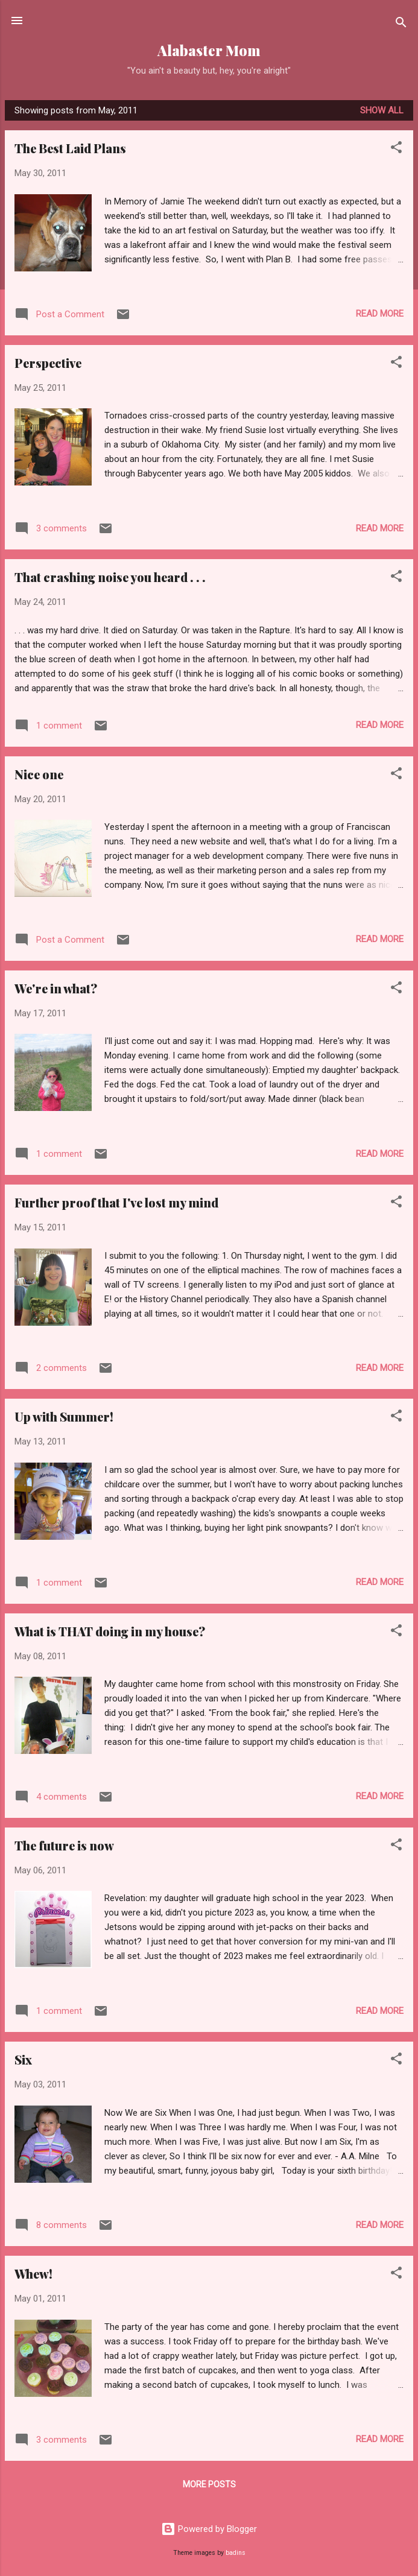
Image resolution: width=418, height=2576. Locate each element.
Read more (380, 313)
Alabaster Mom (209, 50)
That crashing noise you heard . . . (110, 577)
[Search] (401, 24)
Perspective (47, 363)
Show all (382, 110)
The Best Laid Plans (70, 148)
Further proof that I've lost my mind (116, 1202)
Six (23, 2059)
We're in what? (55, 988)
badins (235, 2553)
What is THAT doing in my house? (109, 1631)
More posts (209, 2484)
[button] (396, 149)
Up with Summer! (63, 1416)
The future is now (64, 1845)
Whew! (33, 2273)
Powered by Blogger (209, 2529)
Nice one (38, 774)
